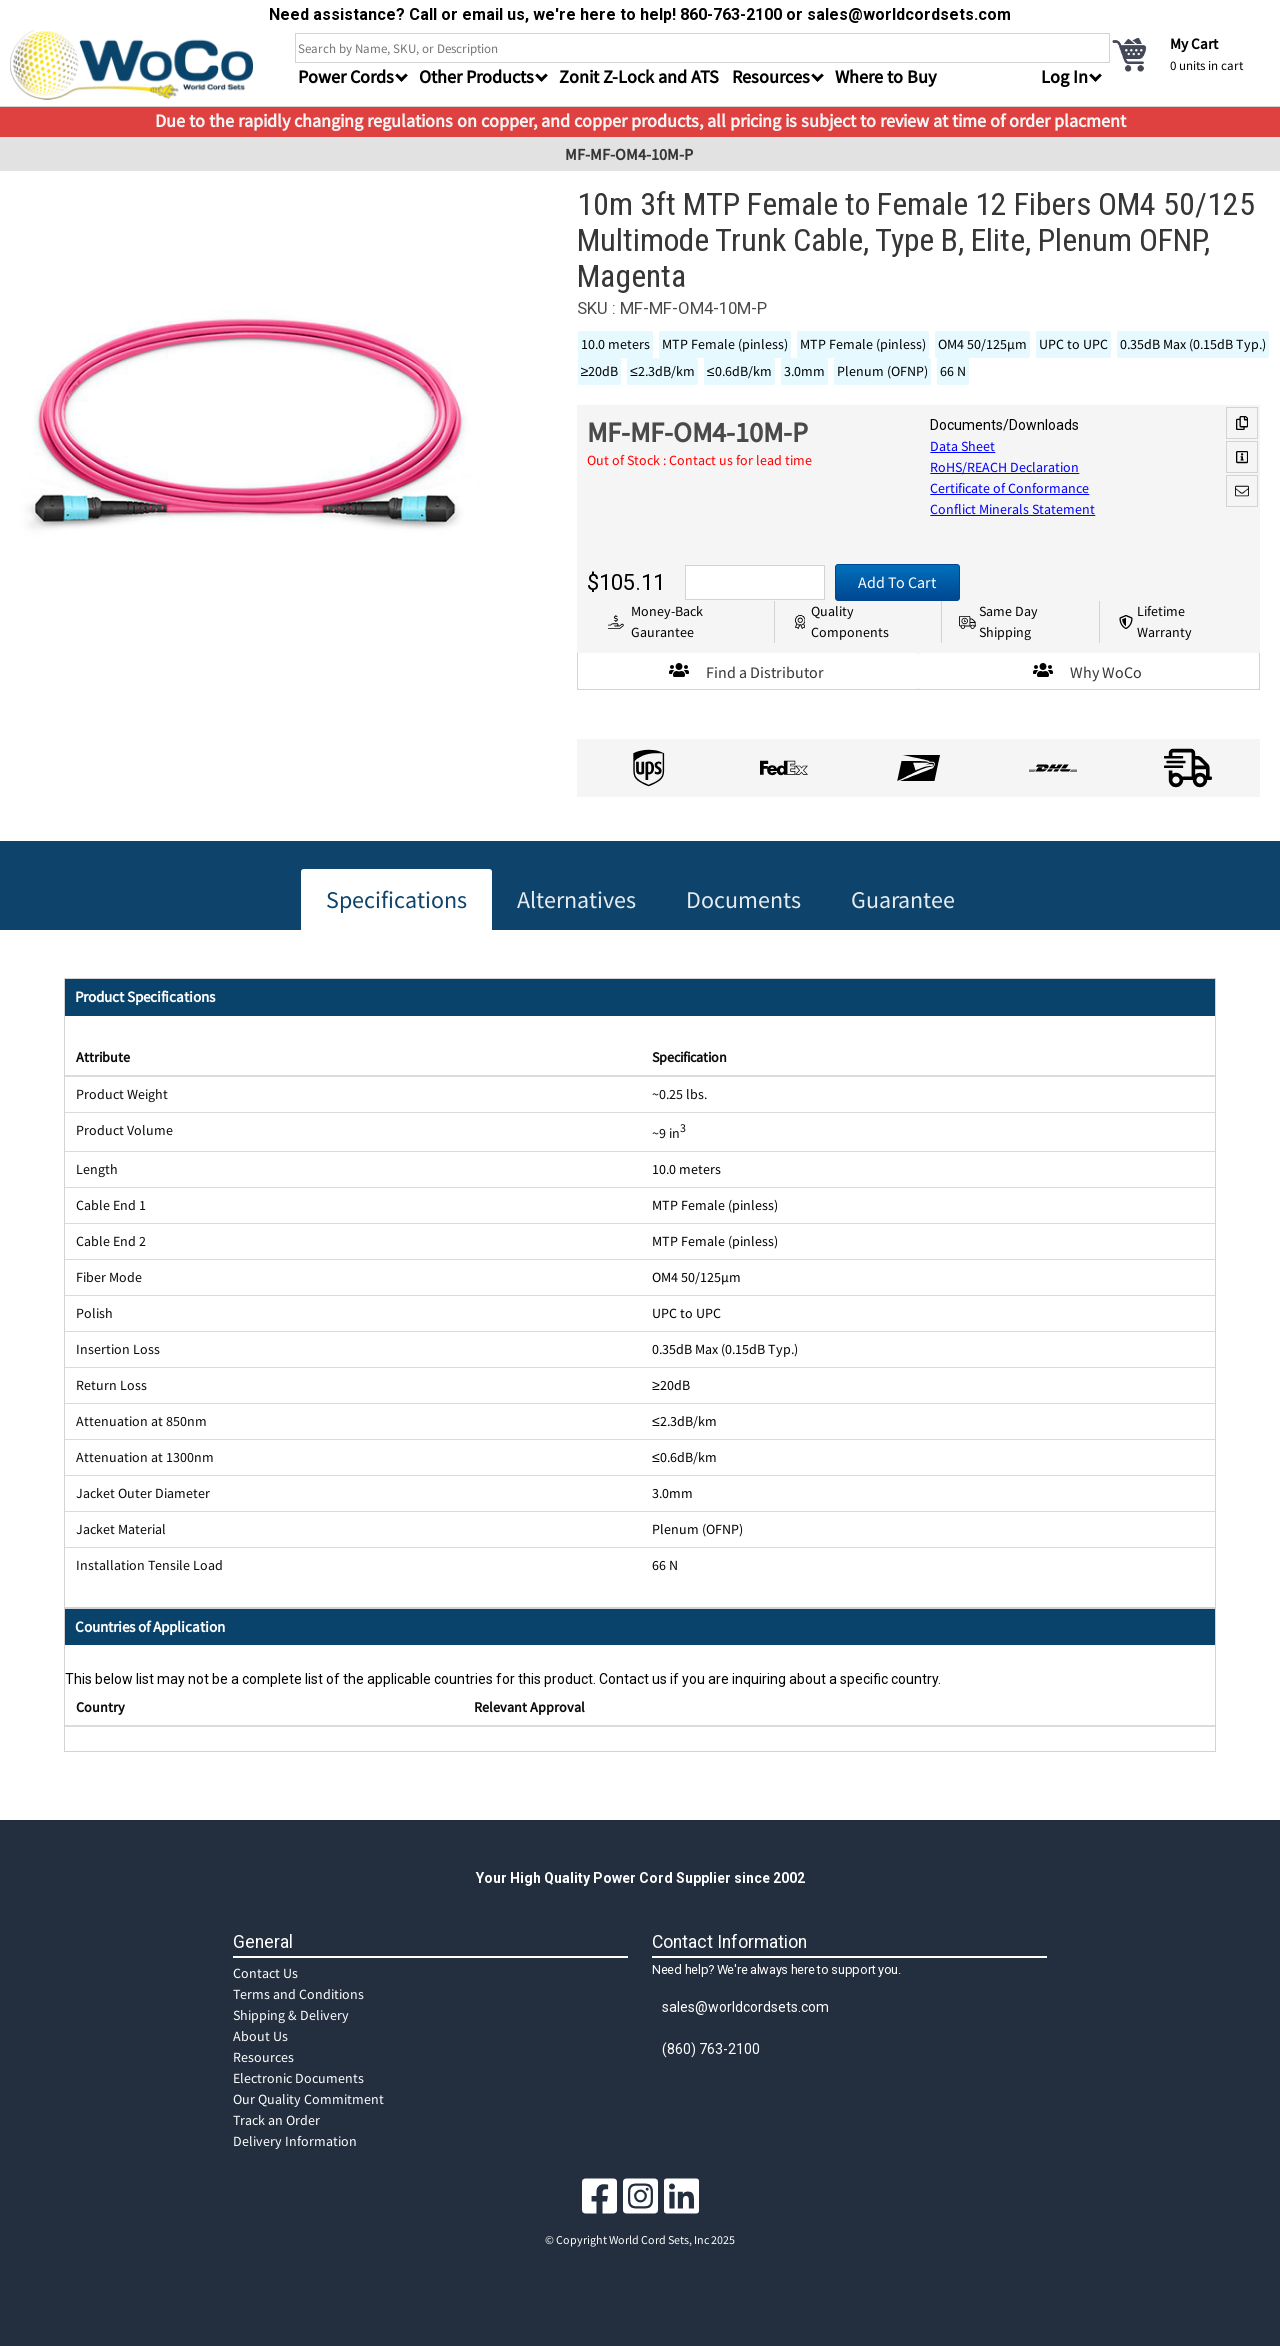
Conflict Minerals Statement (1012, 509)
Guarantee (903, 899)
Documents (743, 899)
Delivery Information (295, 2141)
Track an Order (276, 2120)
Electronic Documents (298, 2078)
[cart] (1190, 54)
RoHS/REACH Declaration (1004, 467)
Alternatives (576, 899)
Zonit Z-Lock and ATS (639, 76)
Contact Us (265, 1973)
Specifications (396, 899)
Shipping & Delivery (291, 2015)
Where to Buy (885, 76)
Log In (1064, 76)
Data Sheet (962, 446)
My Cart (1194, 43)
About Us (260, 2036)
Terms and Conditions (298, 1994)
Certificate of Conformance (1009, 488)
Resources (263, 2057)
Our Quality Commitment (308, 2099)
